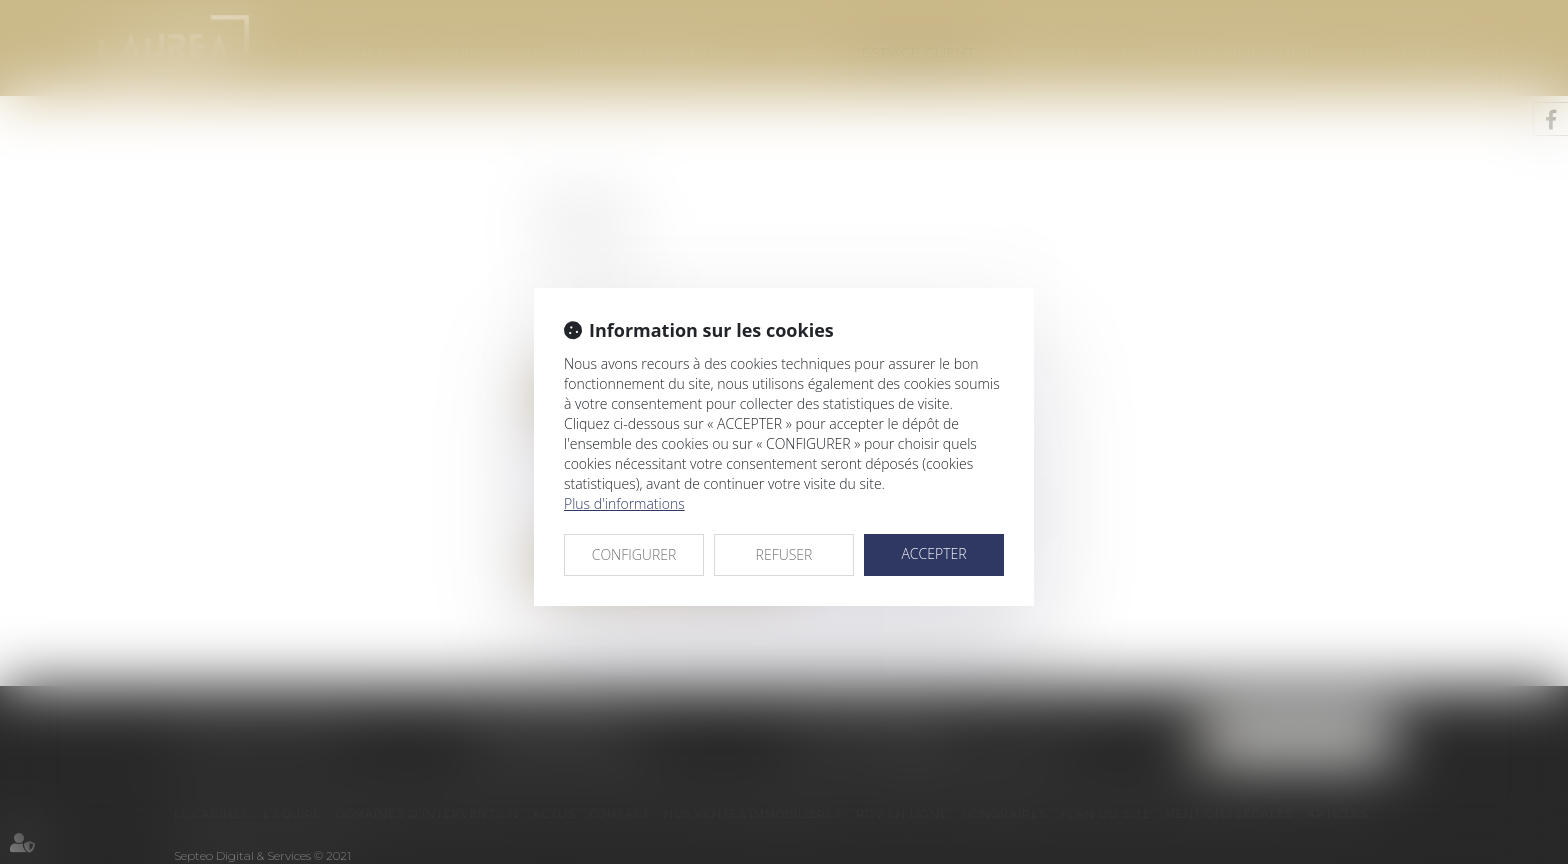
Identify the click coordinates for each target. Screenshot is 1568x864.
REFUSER (784, 554)
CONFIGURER (634, 554)
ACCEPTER (933, 553)
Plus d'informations (624, 503)
